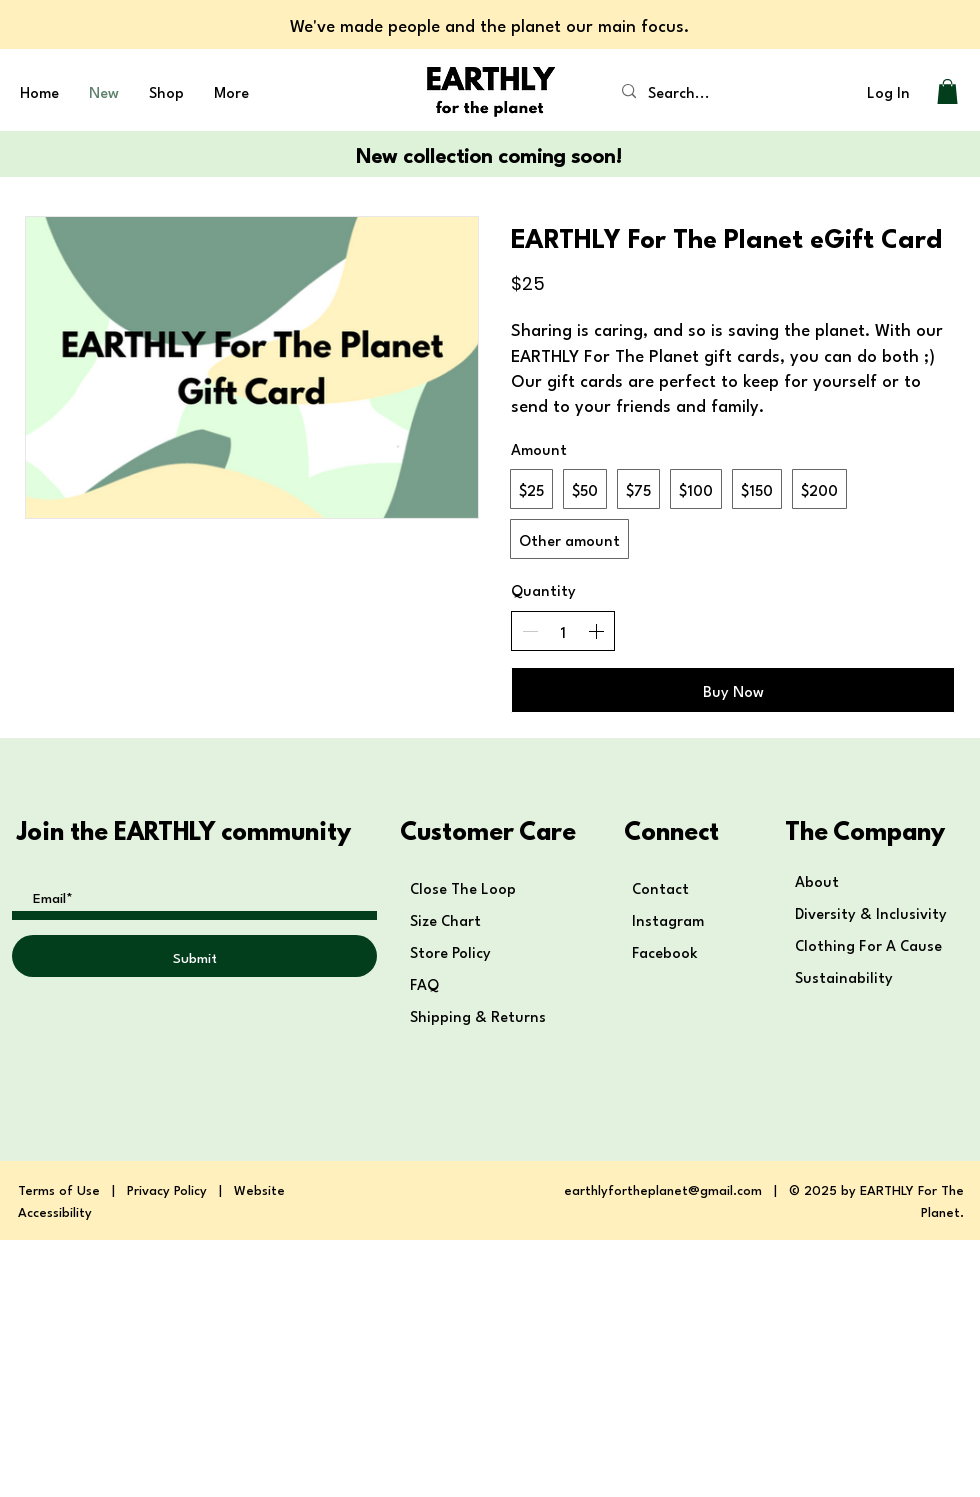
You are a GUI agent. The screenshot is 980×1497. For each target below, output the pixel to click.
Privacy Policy (167, 1189)
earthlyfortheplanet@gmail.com (663, 1189)
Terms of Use (59, 1189)
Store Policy (450, 951)
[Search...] (691, 91)
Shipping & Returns (480, 1015)
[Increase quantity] (596, 631)
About (817, 880)
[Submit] (194, 956)
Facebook (667, 951)
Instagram (668, 919)
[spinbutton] (563, 631)
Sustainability (844, 976)
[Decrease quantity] (530, 631)
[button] (947, 91)
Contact (660, 887)
